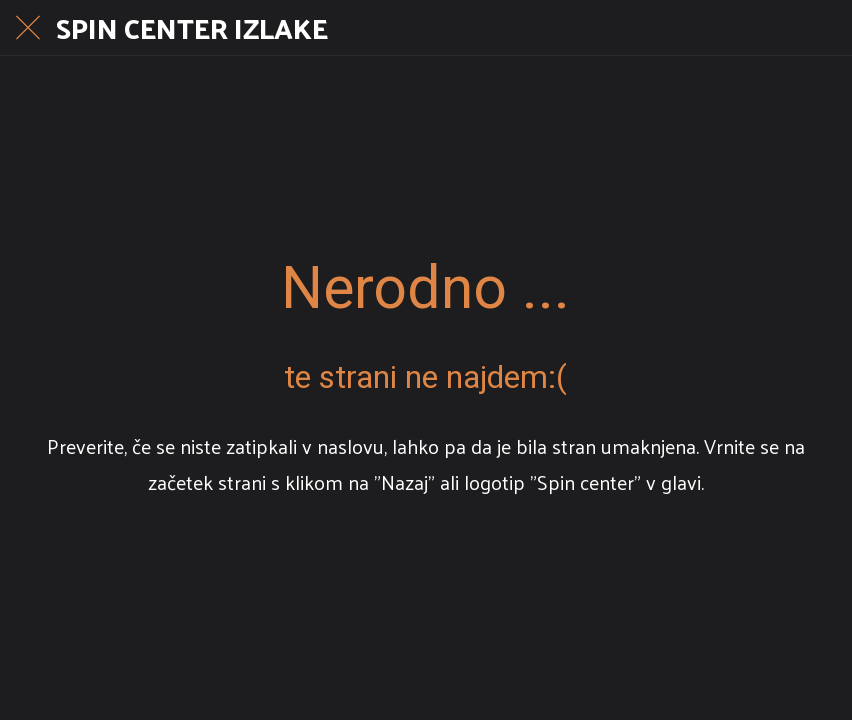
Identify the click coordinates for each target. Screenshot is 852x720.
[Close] (28, 28)
